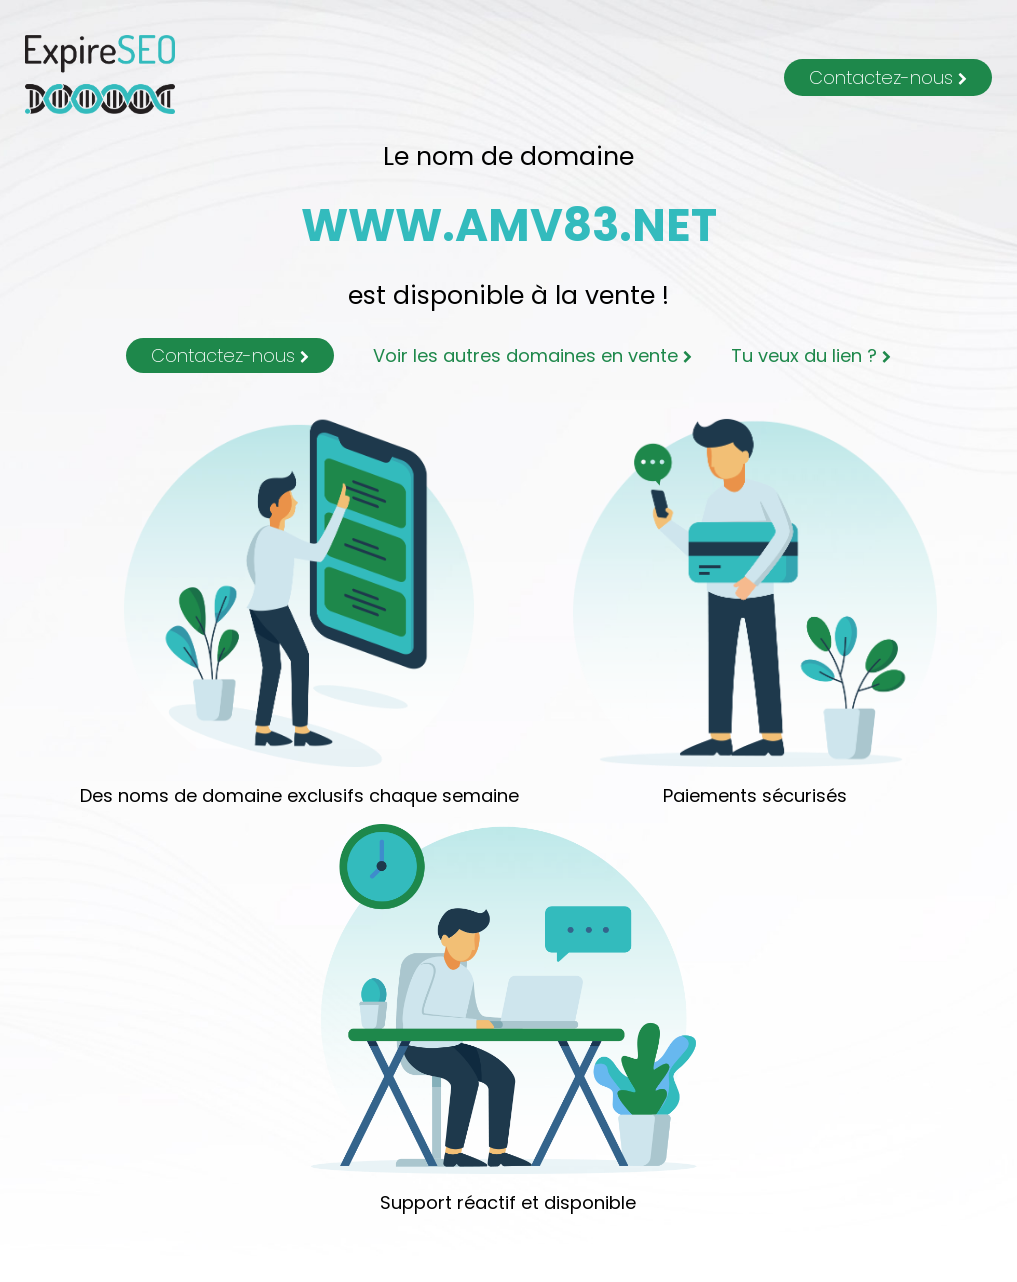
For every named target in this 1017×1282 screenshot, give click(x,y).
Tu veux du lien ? (811, 355)
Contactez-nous (888, 77)
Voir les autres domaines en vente (532, 355)
